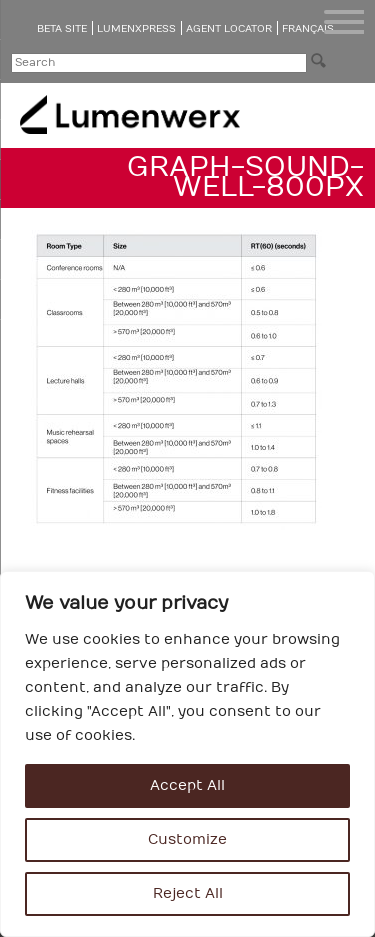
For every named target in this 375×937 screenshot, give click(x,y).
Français (308, 29)
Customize (187, 839)
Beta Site (62, 29)
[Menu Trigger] (344, 22)
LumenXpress (136, 29)
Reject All (188, 893)
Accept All (187, 785)
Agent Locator (229, 29)
